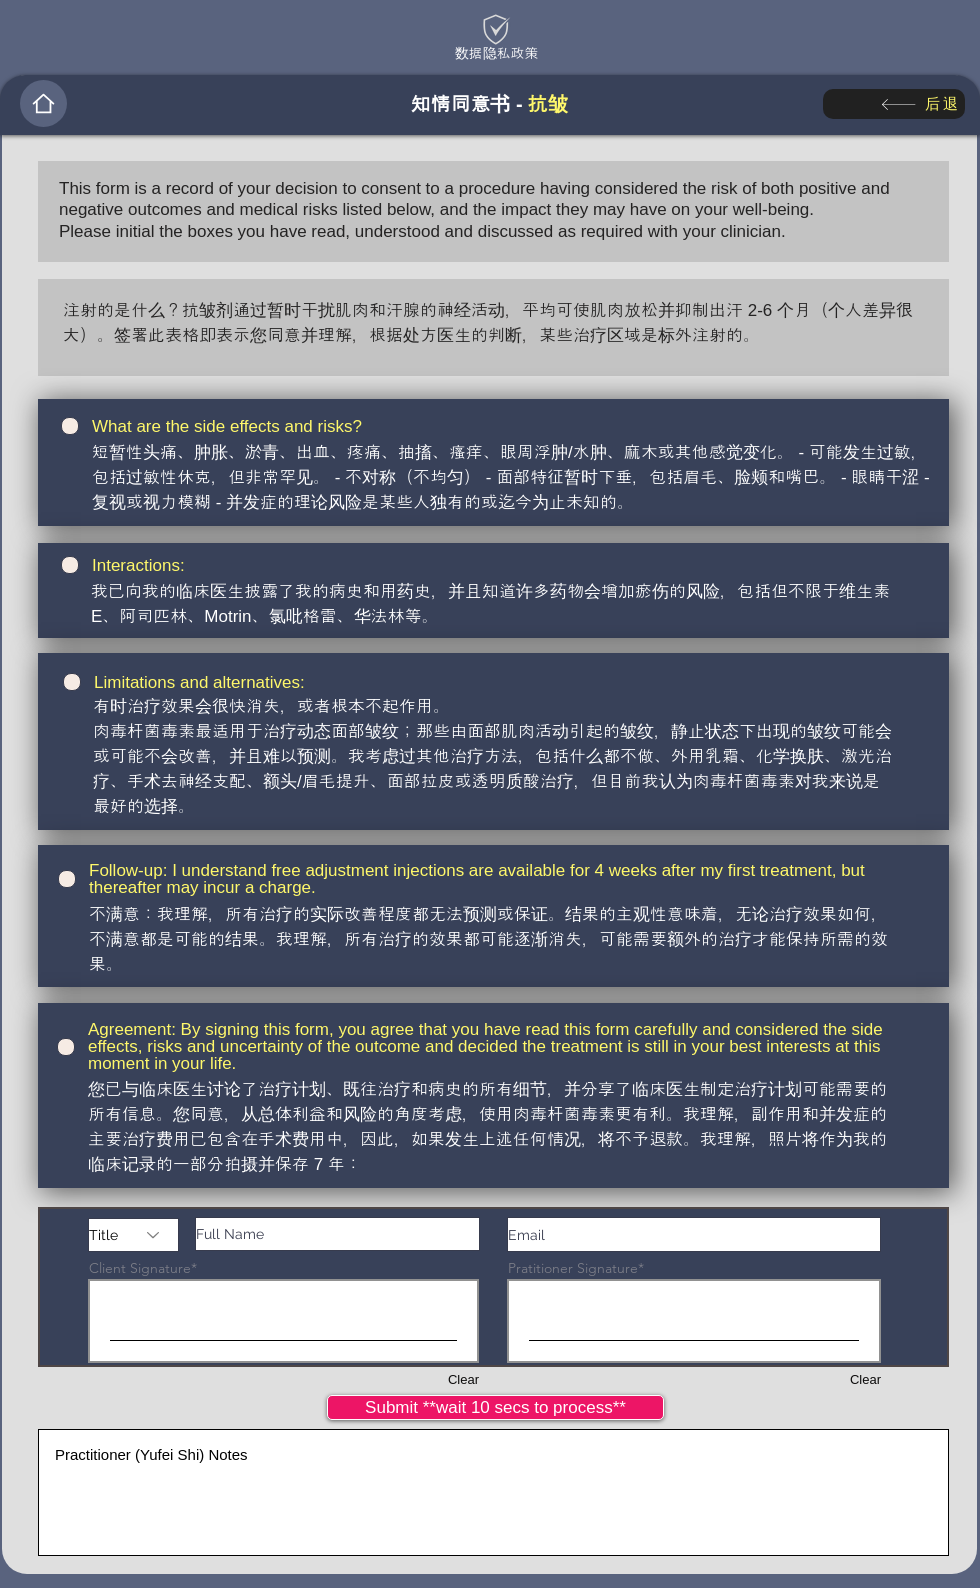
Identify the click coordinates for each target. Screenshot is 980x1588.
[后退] (894, 104)
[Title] (133, 1235)
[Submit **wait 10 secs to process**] (495, 1407)
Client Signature (140, 1268)
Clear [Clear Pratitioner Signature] (865, 1379)
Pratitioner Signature (573, 1268)
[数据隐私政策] (496, 53)
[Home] (43, 103)
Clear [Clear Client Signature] (463, 1379)
